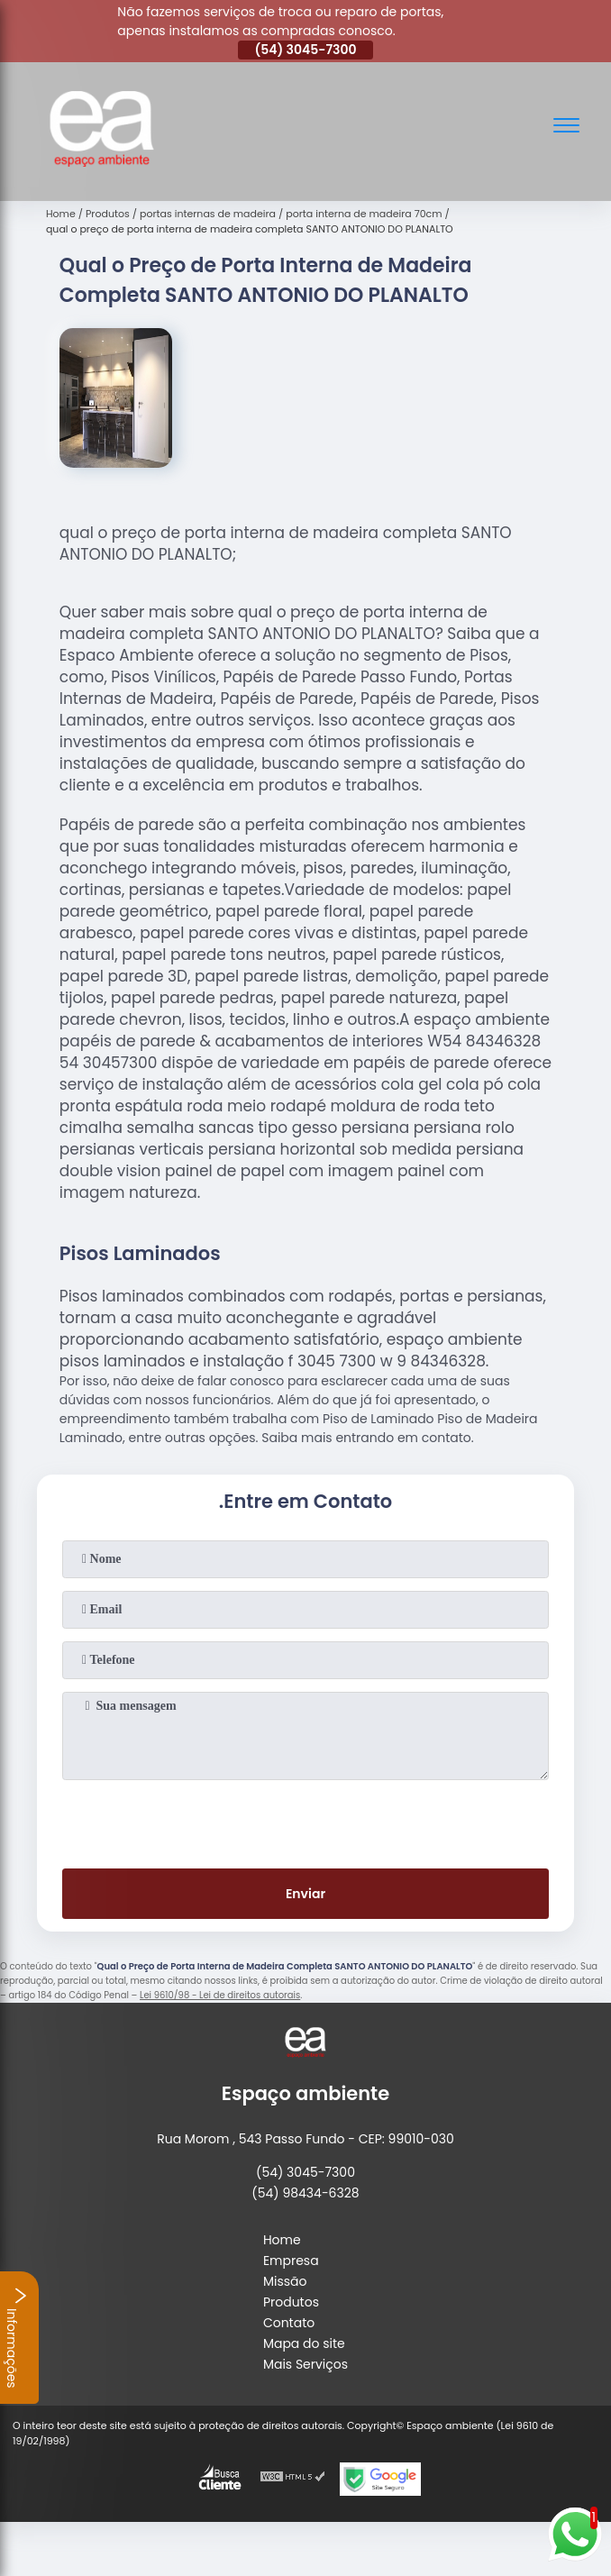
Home (282, 2240)
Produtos (291, 2302)
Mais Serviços (305, 2364)
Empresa (291, 2261)
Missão (285, 2281)
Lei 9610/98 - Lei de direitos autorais (220, 1995)
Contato (289, 2323)
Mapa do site (304, 2343)
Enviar (305, 1894)
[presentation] (305, 1821)
